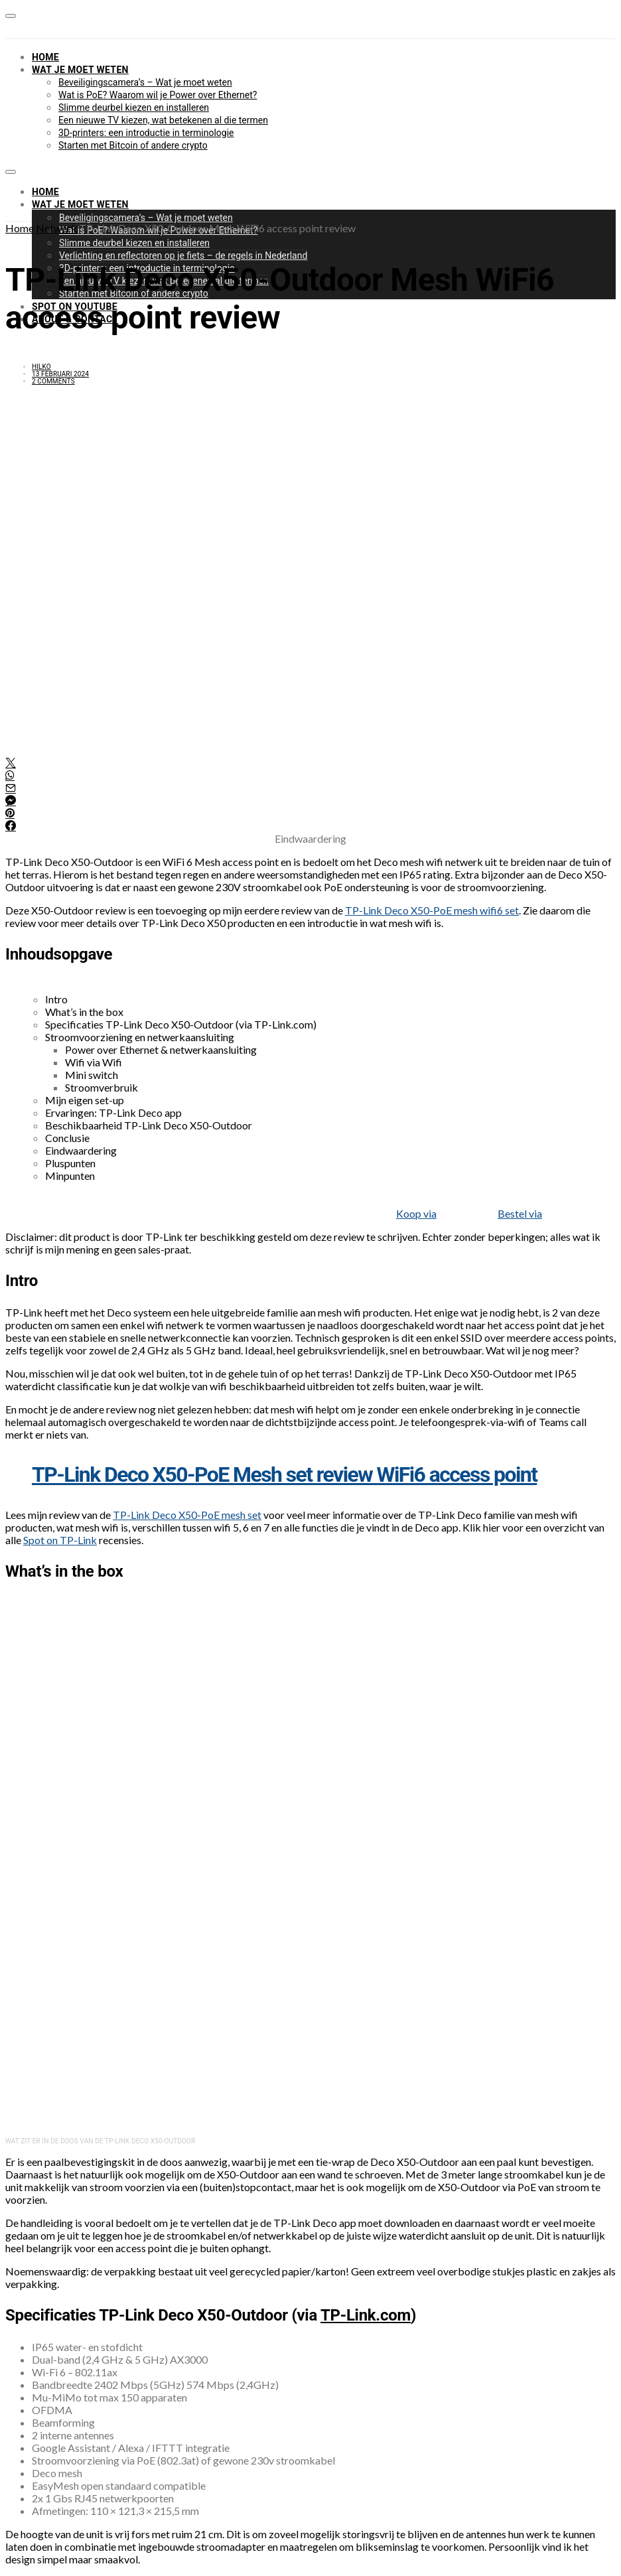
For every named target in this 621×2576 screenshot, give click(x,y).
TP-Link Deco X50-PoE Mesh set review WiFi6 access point (284, 1474)
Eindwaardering (81, 1150)
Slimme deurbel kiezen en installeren (133, 107)
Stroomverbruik (101, 1087)
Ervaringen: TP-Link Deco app (113, 1112)
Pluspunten (70, 1163)
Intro (56, 999)
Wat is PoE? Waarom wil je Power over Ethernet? (157, 95)
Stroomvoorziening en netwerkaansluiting (139, 1037)
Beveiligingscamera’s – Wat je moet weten (145, 82)
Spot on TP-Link (60, 1540)
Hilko (41, 366)
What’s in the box (84, 1011)
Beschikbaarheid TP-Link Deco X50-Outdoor (148, 1125)
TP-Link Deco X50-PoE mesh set (187, 1514)
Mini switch (91, 1074)
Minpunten (70, 1175)
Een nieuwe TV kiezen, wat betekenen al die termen (163, 120)
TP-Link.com (365, 2315)
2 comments (53, 381)
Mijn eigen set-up (84, 1100)
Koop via (416, 1213)
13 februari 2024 (60, 374)
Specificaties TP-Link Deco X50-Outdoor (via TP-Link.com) (180, 1024)
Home (45, 57)
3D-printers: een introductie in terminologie (146, 132)
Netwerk (56, 228)
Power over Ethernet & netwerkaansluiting (161, 1049)
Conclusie (67, 1137)
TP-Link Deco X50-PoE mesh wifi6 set (432, 910)
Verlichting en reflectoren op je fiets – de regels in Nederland (183, 255)
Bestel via (520, 1213)
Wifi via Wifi (93, 1062)
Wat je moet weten (80, 69)
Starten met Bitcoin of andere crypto (133, 145)
